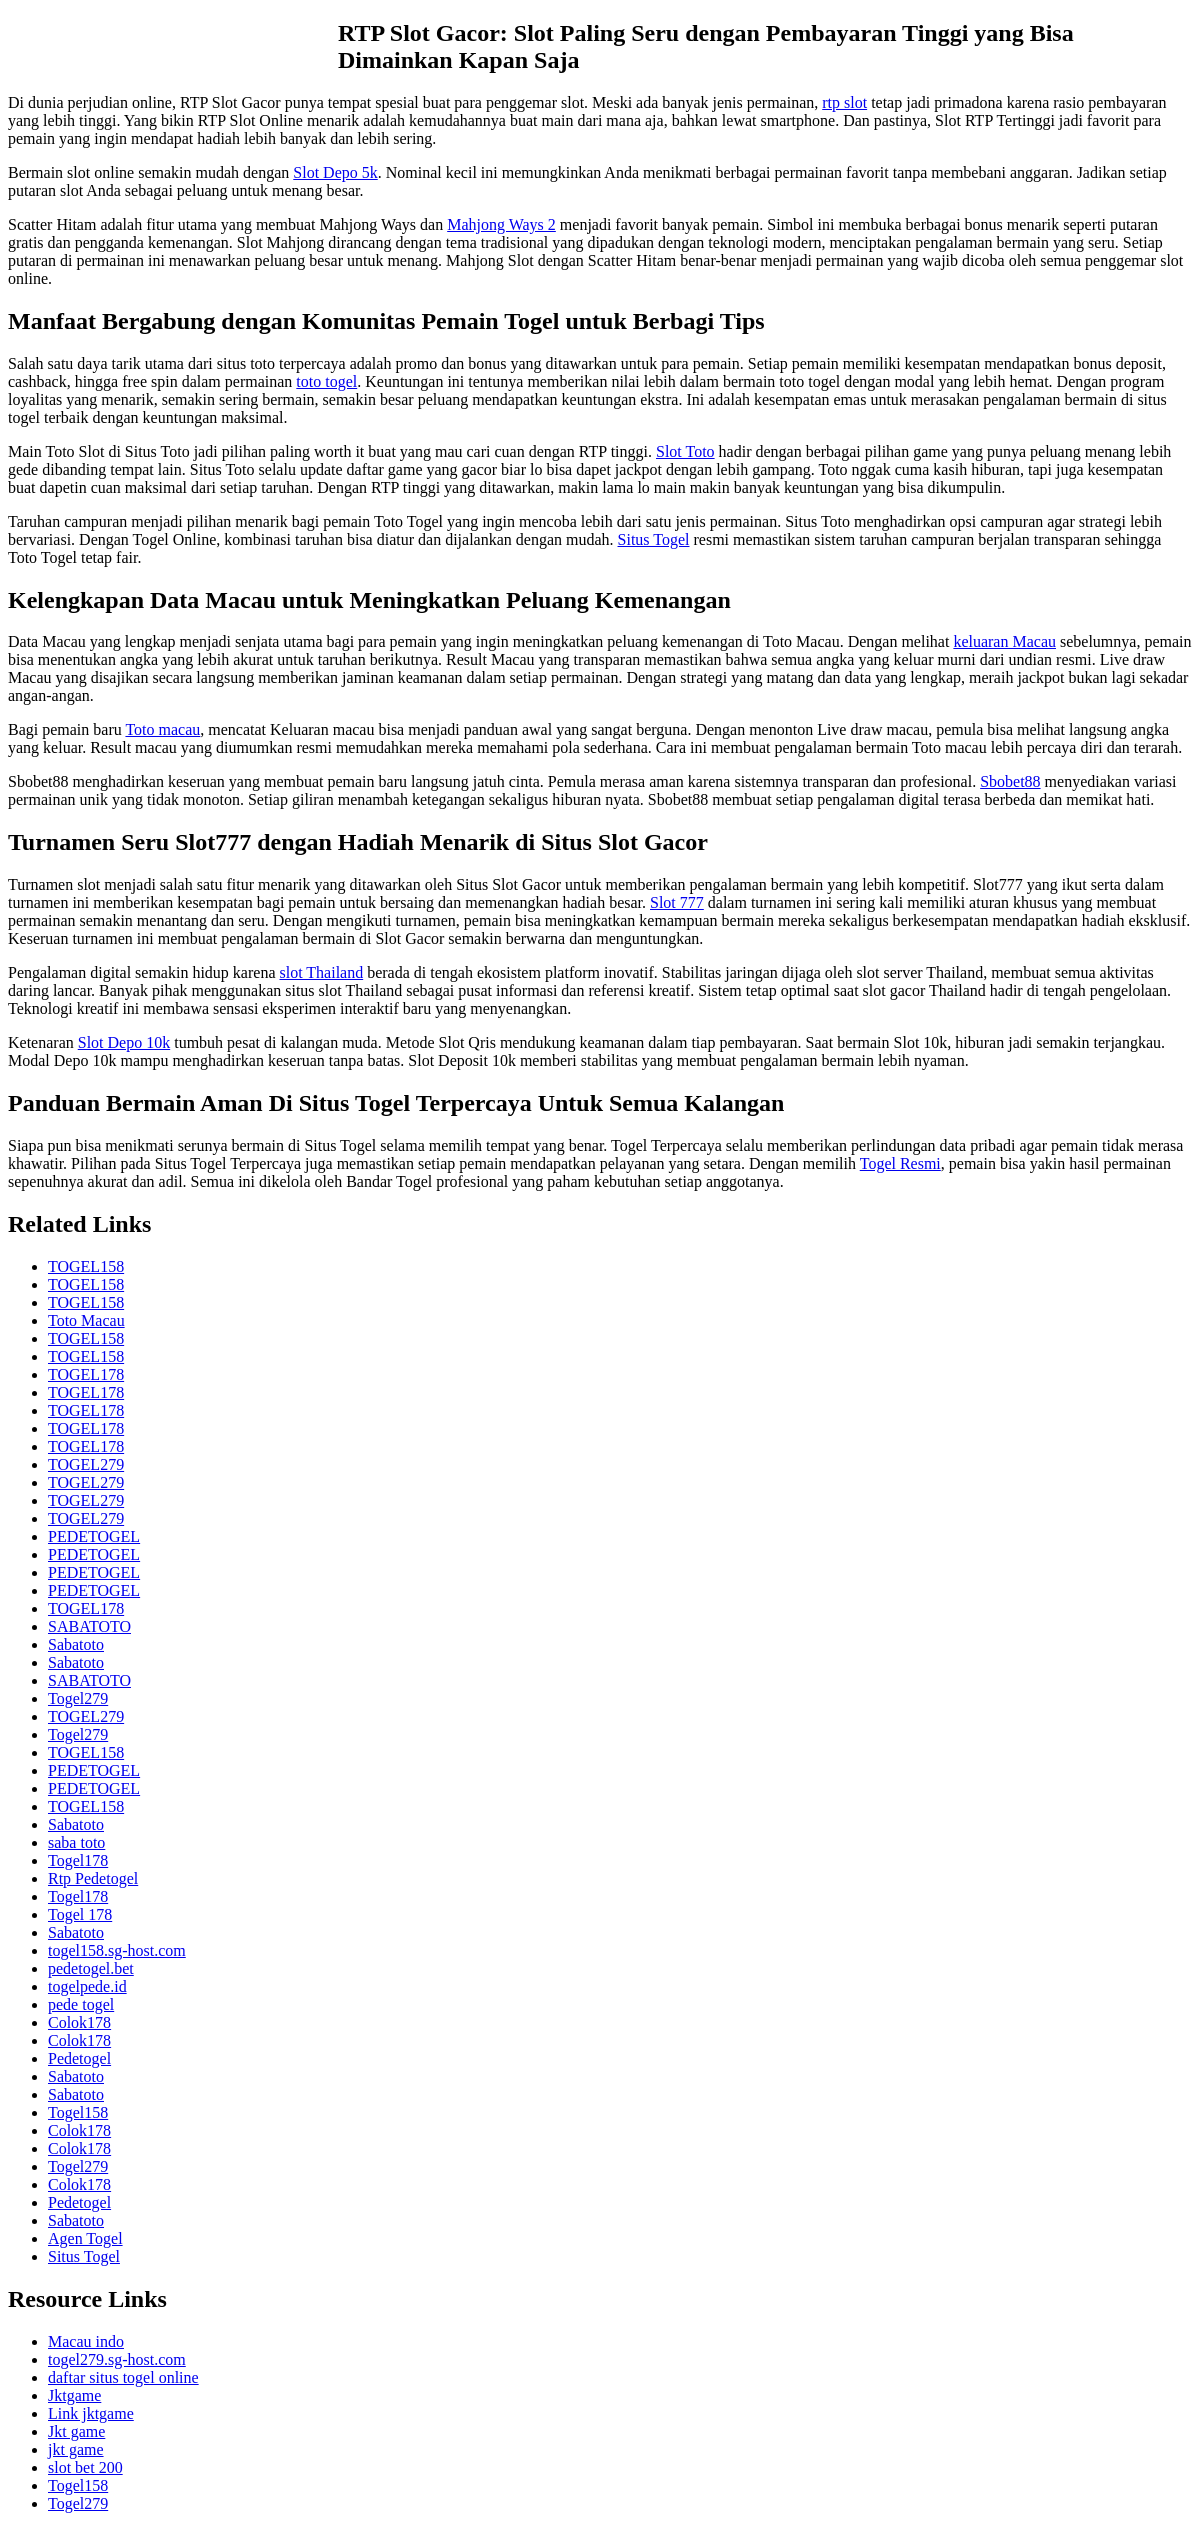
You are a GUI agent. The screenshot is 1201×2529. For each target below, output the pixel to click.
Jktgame (74, 2395)
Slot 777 (677, 902)
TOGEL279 (86, 1464)
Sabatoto (76, 1644)
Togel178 (78, 1860)
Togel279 (78, 1698)
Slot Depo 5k (335, 172)
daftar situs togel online (123, 2377)
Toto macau (162, 729)
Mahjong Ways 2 (501, 224)
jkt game (76, 2449)
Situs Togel (654, 539)
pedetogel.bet (91, 1968)
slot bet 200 (85, 2467)
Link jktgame (91, 2413)
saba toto (76, 1842)
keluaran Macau (1004, 641)
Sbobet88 (1010, 781)
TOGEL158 (86, 1266)
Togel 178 (80, 1914)
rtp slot (844, 102)
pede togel (81, 2004)
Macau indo (86, 2341)
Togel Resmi (900, 1163)
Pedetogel (79, 2058)
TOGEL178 (86, 1374)
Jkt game (76, 2431)
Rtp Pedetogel (93, 1878)
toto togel (326, 381)
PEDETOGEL (94, 1536)
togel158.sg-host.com (117, 1950)
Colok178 (79, 2022)
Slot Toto (685, 451)
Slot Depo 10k (124, 1042)
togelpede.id (87, 1986)
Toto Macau (86, 1320)
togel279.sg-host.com (117, 2359)
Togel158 (78, 2112)
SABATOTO (89, 1626)
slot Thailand (321, 972)
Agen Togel (85, 2238)
